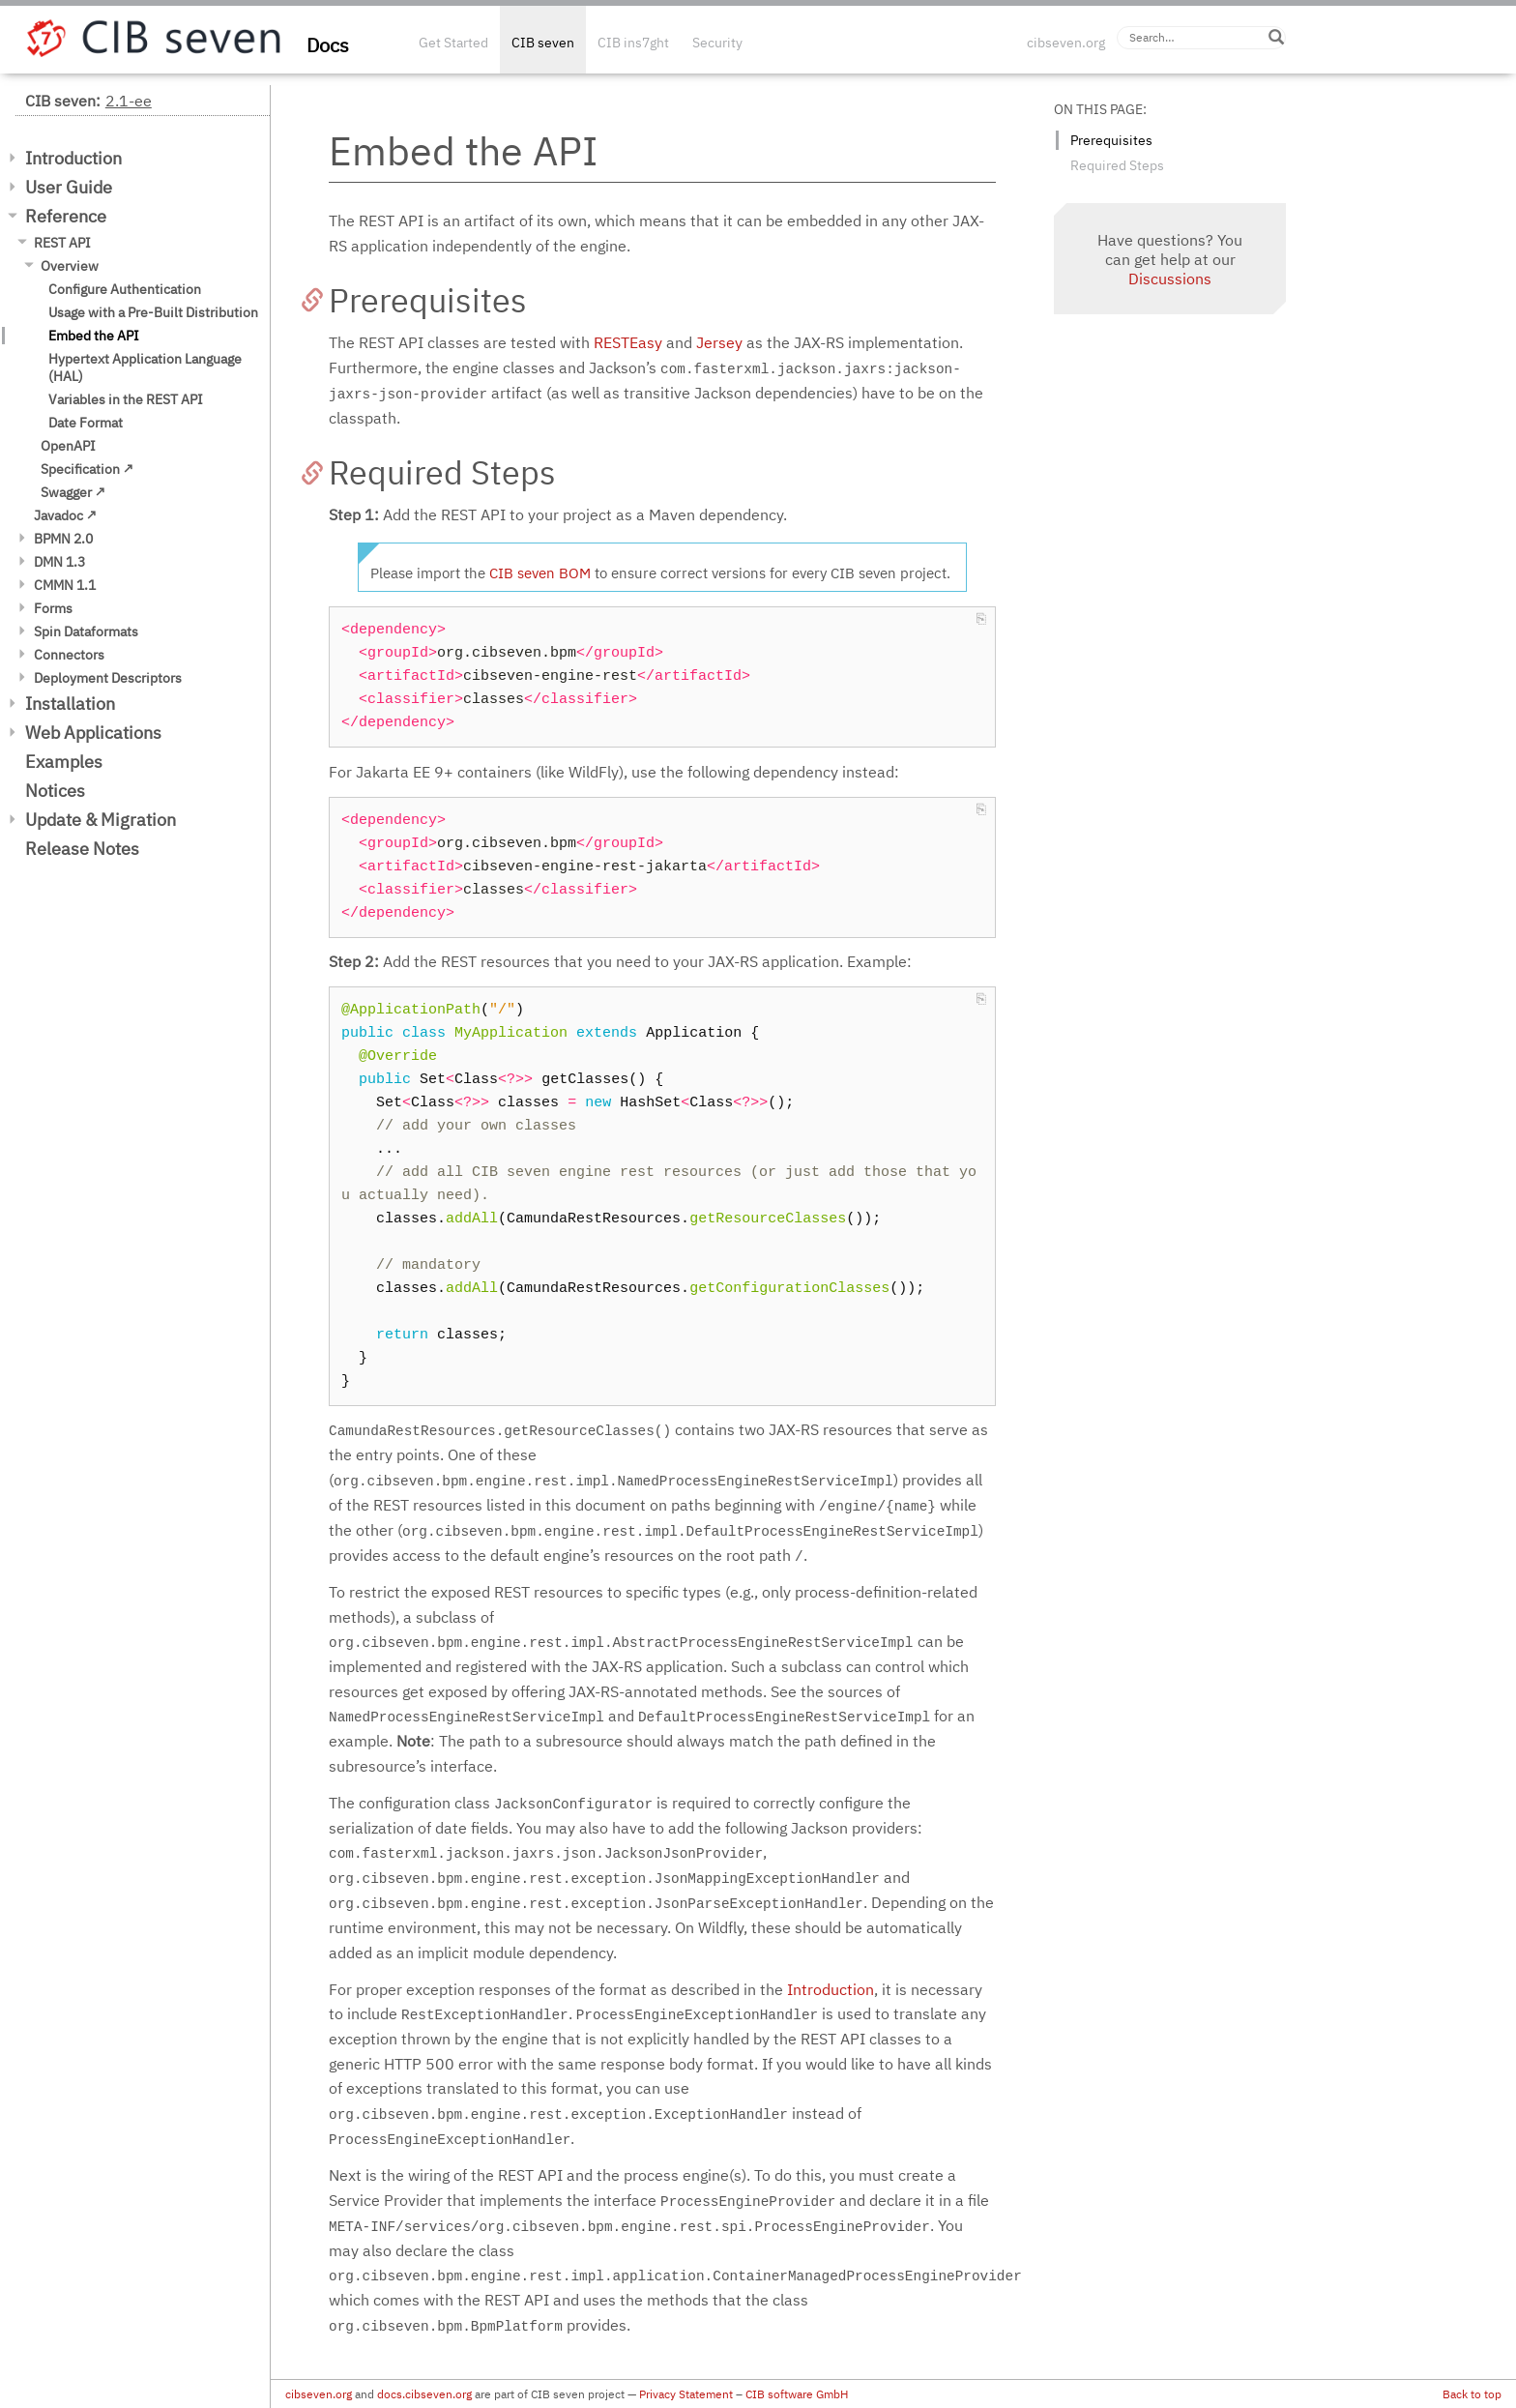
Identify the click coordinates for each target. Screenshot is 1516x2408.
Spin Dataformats (86, 631)
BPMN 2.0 (63, 538)
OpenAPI (68, 446)
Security (717, 42)
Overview (70, 266)
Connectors (69, 654)
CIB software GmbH (796, 2394)
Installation (70, 703)
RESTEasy (628, 342)
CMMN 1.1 (65, 585)
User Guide (68, 187)
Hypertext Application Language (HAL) (145, 367)
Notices (55, 790)
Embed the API (93, 335)
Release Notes (82, 848)
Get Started (453, 42)
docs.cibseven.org (424, 2394)
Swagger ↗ (73, 492)
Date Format (85, 422)
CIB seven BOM (540, 573)
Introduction (73, 158)
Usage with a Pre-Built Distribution (153, 312)
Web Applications (93, 732)
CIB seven (542, 42)
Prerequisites (1111, 140)
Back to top (1472, 2394)
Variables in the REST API (125, 399)
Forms (53, 608)
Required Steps (1117, 165)
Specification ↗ (87, 469)
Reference (65, 216)
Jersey (719, 342)
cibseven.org (1066, 42)
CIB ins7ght (633, 42)
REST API (62, 242)
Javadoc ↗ (65, 515)
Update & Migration (100, 819)
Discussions (1169, 278)
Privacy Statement (686, 2394)
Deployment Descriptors (108, 678)
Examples (63, 761)
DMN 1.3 (59, 562)
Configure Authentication (124, 289)
